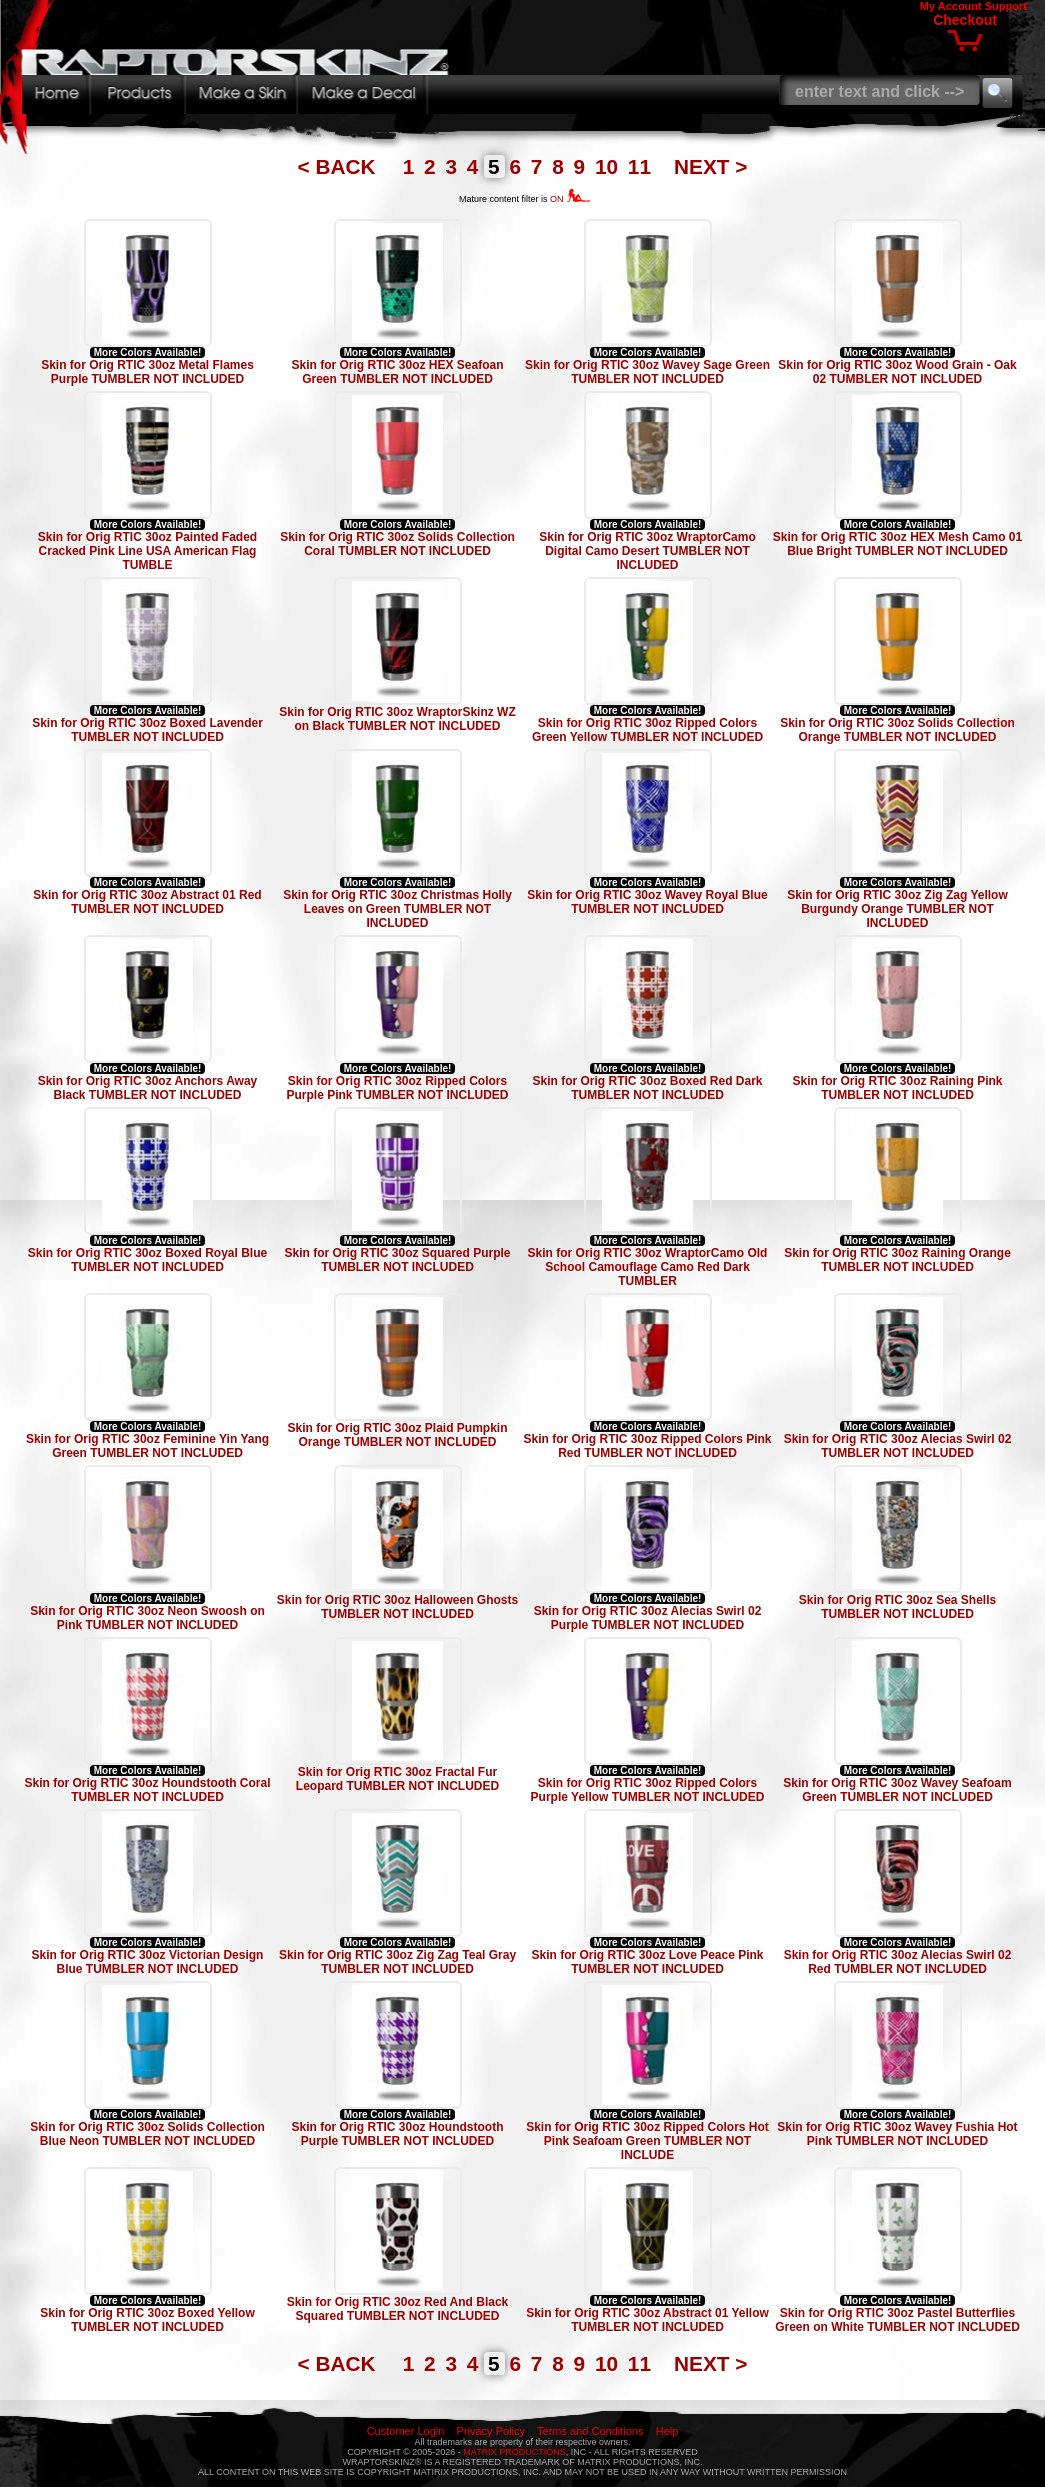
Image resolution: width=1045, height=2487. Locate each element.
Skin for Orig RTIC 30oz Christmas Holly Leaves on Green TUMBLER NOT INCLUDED (397, 909)
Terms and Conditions (590, 2431)
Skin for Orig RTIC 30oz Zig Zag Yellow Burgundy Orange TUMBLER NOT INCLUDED (897, 909)
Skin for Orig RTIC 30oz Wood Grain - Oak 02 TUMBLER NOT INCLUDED (897, 372)
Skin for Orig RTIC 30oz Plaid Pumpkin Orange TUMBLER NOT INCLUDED (397, 1435)
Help (667, 2431)
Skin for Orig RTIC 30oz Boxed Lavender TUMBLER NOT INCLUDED (147, 730)
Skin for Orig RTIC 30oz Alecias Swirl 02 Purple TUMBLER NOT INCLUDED (648, 1618)
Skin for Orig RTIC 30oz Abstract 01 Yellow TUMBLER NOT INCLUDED (647, 2320)
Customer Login (406, 2431)
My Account (951, 6)
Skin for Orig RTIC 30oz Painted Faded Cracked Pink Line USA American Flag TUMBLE (147, 551)
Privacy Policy (491, 2431)
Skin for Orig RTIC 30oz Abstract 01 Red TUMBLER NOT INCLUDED (147, 902)
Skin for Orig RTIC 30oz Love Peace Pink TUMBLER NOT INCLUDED (647, 1962)
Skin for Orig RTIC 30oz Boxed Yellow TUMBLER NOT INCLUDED (147, 2320)
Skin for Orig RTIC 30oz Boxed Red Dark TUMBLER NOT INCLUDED (647, 1088)
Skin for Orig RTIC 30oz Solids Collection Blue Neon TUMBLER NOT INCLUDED (147, 2134)
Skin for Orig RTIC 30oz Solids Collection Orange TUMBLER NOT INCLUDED (897, 730)
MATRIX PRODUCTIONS (514, 2452)
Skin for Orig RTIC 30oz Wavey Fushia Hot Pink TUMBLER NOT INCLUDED (897, 2134)
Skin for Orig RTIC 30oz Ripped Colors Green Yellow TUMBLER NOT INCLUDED (647, 730)
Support (1006, 6)
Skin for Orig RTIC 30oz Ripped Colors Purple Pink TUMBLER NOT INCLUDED (397, 1088)
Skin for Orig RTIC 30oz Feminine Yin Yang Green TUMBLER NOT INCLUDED (147, 1446)
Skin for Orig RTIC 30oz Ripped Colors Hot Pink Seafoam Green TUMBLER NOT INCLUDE (647, 2141)
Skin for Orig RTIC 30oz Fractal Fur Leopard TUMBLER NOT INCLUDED (397, 1779)
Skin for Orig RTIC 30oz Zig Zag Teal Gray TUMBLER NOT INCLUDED (397, 1962)
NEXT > (710, 166)
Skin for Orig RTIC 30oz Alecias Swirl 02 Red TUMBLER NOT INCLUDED (898, 1962)
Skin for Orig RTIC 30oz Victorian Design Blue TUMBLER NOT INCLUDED (148, 1962)
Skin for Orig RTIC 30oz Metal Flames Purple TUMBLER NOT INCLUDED (147, 372)
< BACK (340, 166)
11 (642, 166)
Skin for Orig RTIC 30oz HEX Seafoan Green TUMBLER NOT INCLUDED (397, 372)
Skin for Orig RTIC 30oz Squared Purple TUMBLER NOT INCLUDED (397, 1260)
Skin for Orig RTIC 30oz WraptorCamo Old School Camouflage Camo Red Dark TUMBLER (648, 1267)
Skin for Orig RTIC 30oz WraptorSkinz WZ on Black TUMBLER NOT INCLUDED (397, 719)
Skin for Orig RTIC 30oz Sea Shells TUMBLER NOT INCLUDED (897, 1607)
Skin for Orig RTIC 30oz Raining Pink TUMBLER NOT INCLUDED (897, 1088)
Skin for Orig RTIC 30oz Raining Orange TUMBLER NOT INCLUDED (897, 1260)
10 (609, 166)
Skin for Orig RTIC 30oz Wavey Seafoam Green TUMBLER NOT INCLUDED (897, 1790)
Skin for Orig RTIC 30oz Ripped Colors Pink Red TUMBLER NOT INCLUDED (647, 1446)
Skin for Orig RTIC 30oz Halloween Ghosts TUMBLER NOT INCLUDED (397, 1607)
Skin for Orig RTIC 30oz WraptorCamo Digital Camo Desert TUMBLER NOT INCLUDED (647, 551)
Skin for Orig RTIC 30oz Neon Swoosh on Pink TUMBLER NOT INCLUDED (147, 1618)
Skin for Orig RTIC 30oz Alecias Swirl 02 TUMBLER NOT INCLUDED (898, 1446)
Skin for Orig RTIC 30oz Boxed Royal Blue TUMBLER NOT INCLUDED (147, 1260)
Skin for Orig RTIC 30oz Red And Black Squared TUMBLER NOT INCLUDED (398, 2309)
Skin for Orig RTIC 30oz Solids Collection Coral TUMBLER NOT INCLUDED (397, 544)
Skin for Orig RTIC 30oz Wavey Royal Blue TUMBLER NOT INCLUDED (647, 902)
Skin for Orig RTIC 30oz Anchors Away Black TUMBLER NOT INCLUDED (148, 1088)
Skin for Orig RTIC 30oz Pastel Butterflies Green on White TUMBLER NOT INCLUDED (897, 2320)
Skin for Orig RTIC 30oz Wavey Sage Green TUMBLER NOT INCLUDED (647, 372)
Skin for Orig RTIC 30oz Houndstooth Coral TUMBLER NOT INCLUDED (148, 1790)
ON (570, 199)
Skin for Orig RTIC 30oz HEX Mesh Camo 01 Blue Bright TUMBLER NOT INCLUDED (897, 544)
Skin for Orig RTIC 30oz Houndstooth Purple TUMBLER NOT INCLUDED (398, 2134)
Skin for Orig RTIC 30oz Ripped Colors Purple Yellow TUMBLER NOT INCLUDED (648, 1790)
